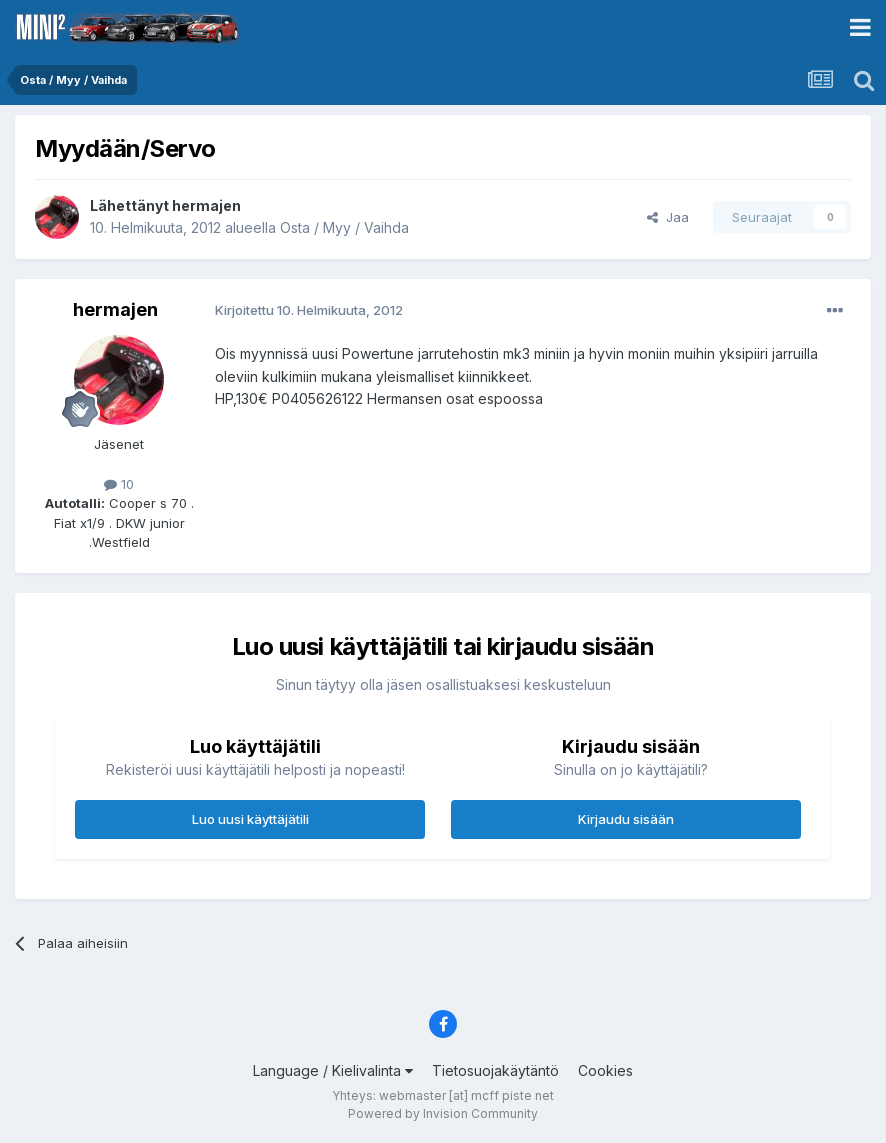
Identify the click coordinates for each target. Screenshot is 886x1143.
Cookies (605, 1070)
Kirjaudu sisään (626, 819)
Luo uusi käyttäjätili (250, 819)
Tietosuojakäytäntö (495, 1070)
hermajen (206, 205)
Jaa (668, 217)
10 (119, 484)
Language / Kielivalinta (333, 1070)
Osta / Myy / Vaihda (344, 227)
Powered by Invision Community (443, 1113)
